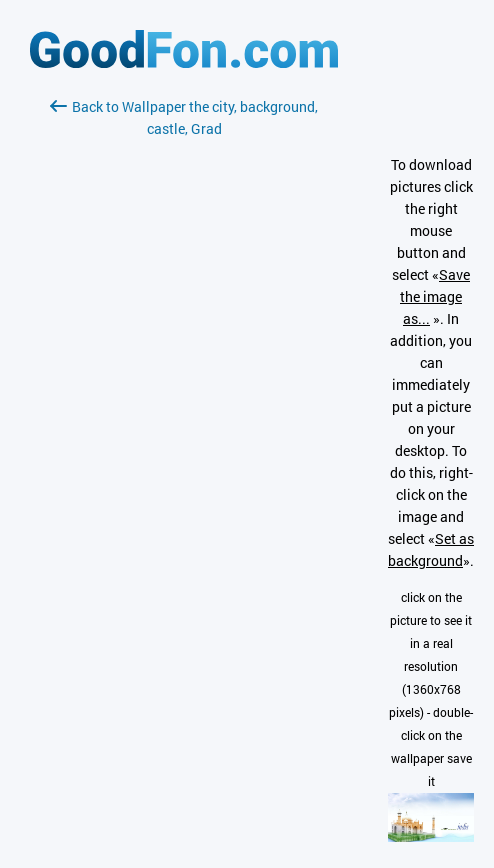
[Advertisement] (184, 377)
